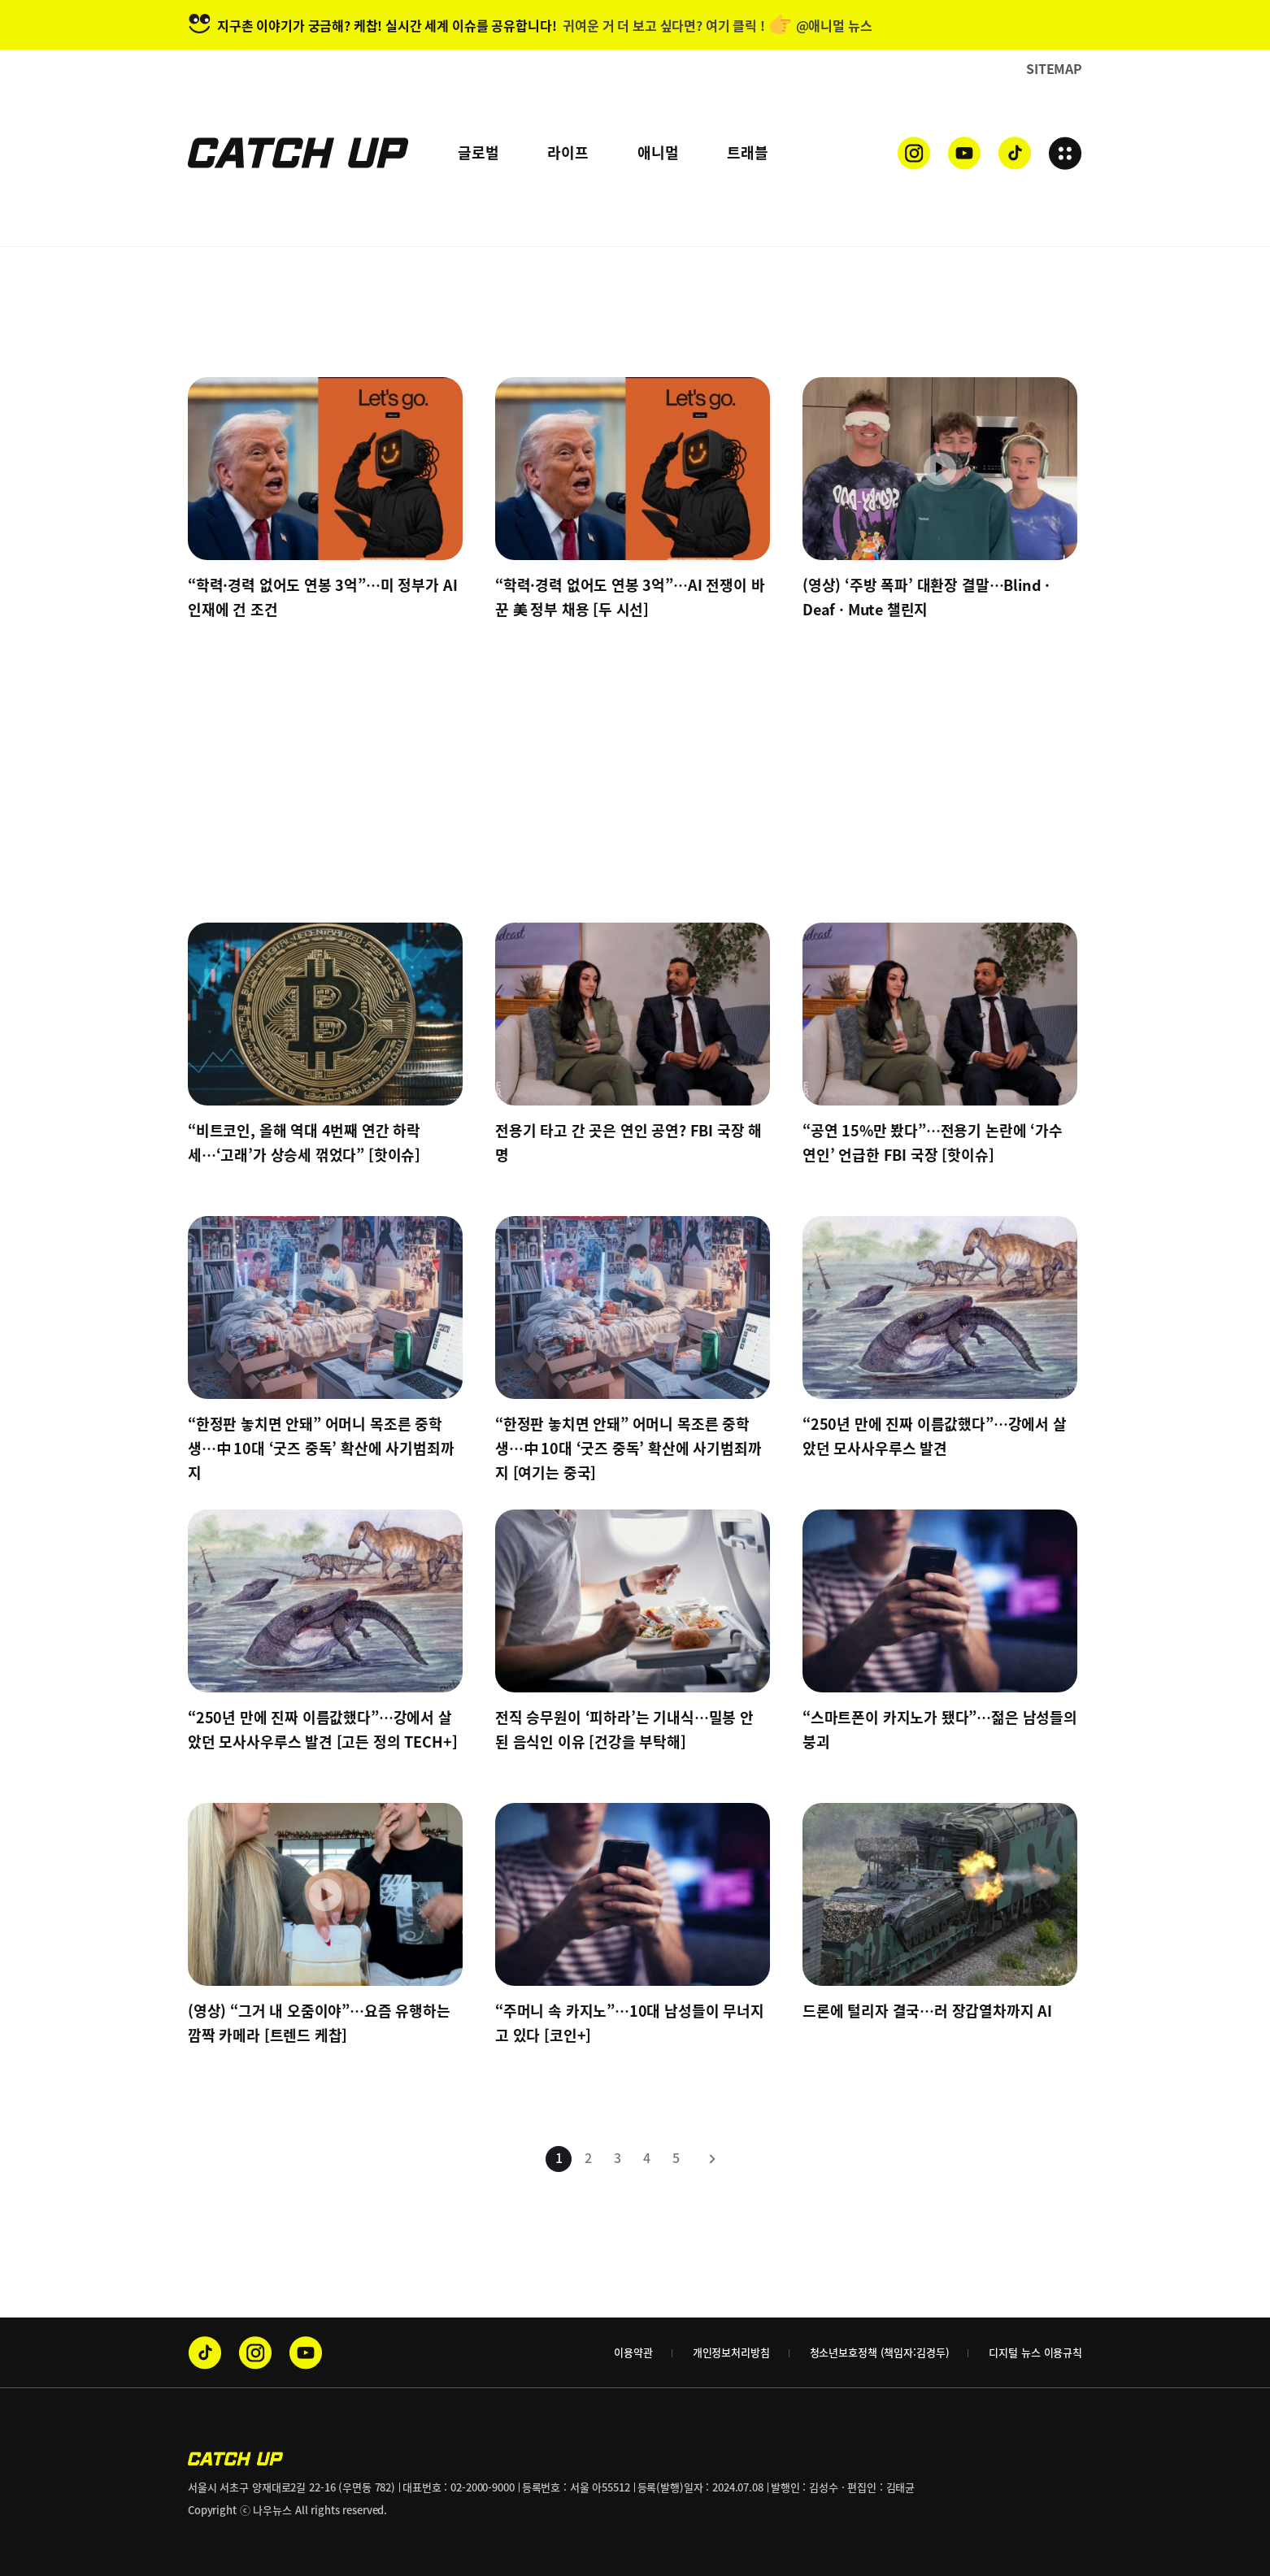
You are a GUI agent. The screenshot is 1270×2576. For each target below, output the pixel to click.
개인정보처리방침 (731, 2352)
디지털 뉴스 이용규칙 (1035, 2352)
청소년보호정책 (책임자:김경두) (880, 2352)
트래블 (747, 152)
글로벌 (478, 152)
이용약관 (633, 2352)
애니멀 (657, 152)
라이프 (567, 152)
